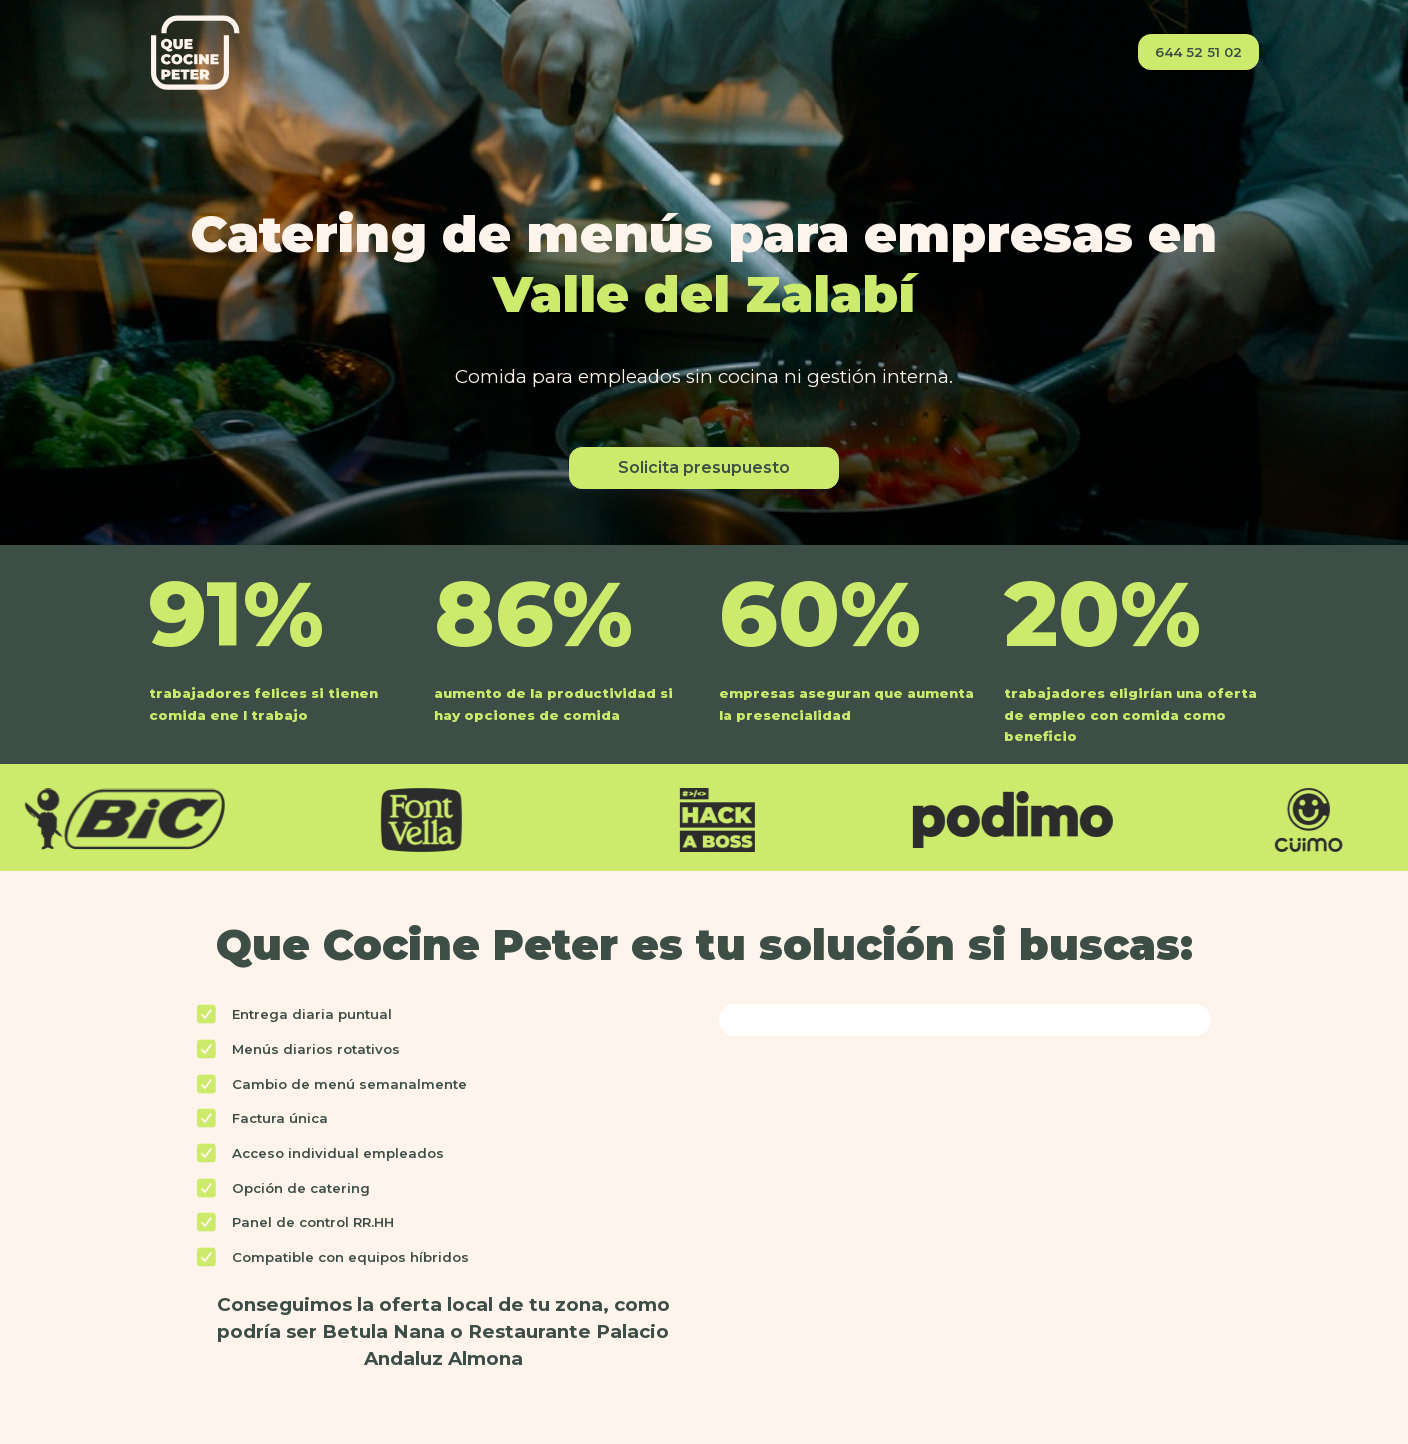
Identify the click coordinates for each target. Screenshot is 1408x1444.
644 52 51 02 (1198, 52)
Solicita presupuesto (704, 467)
